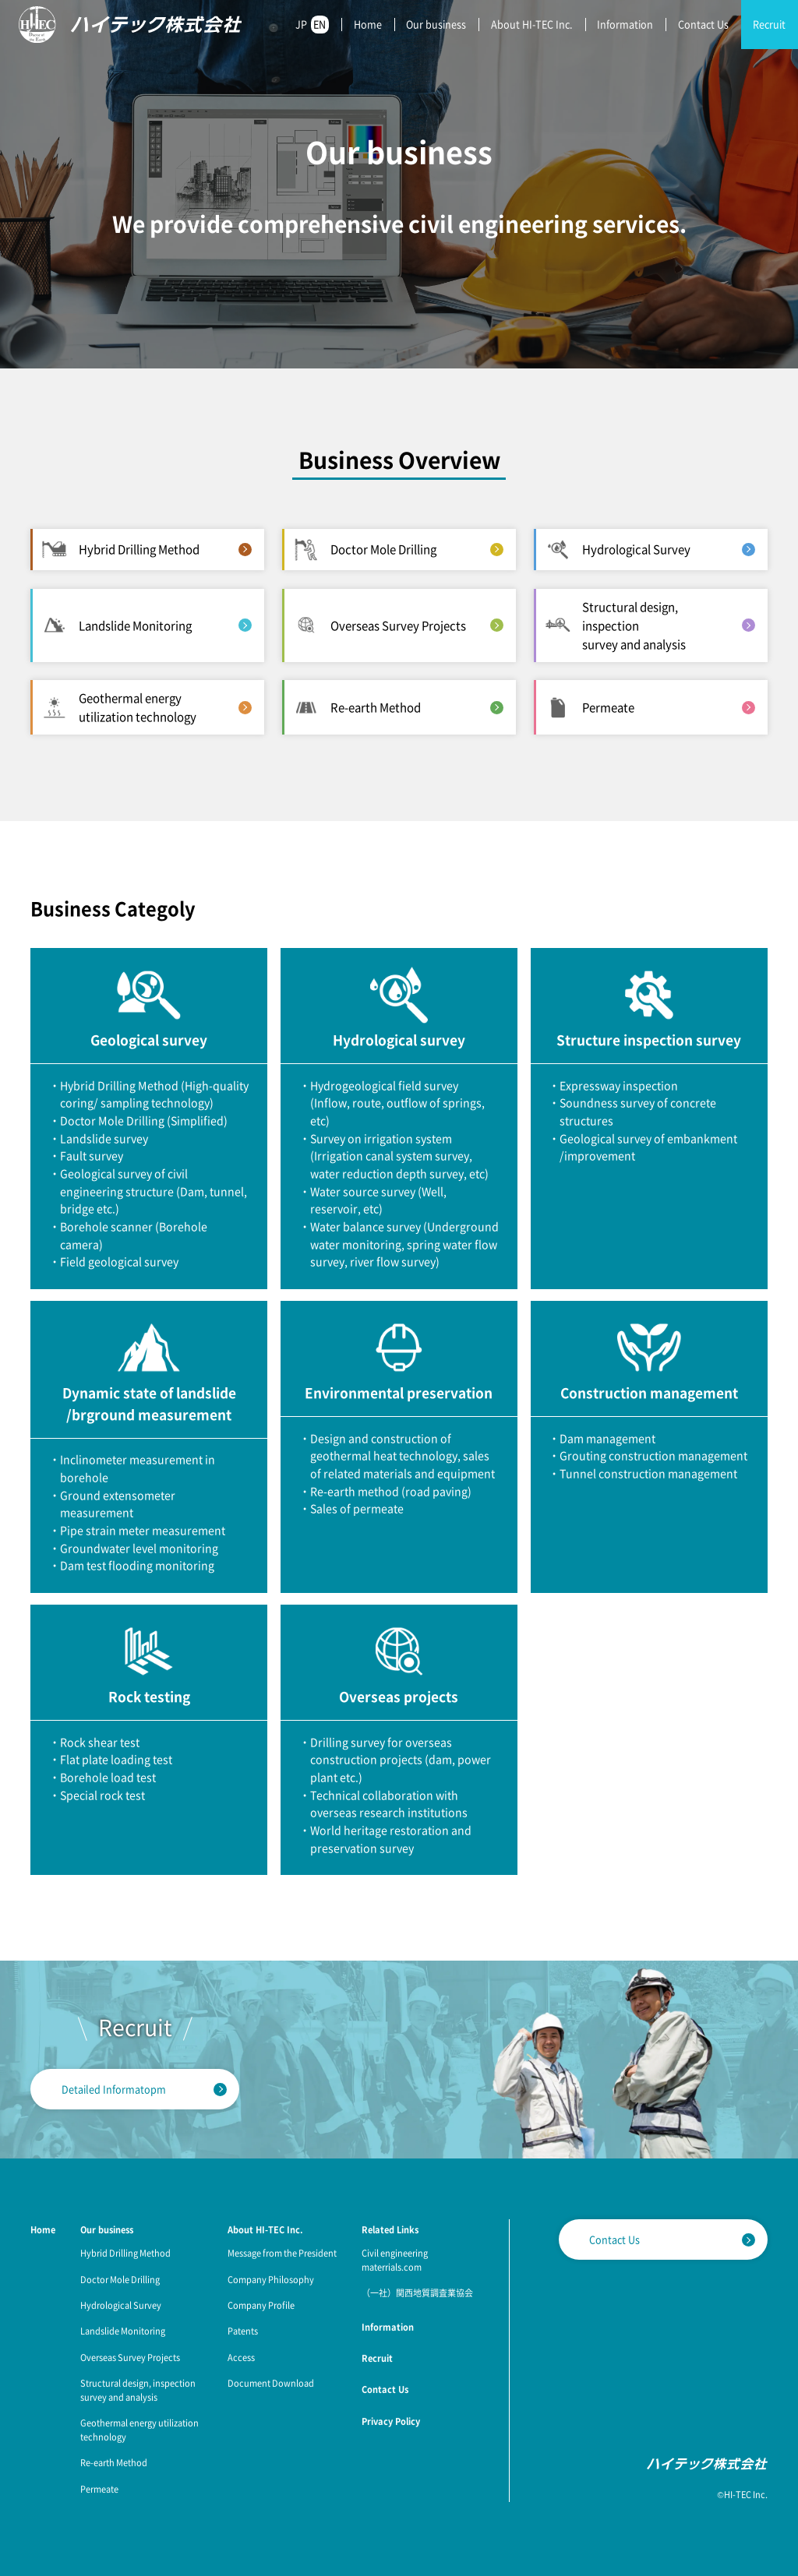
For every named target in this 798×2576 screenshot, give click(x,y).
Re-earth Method (113, 2462)
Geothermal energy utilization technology (139, 2429)
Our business (436, 23)
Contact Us (703, 23)
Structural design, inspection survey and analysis (138, 2390)
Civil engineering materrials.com (395, 2260)
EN (319, 23)
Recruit (769, 23)
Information (625, 23)
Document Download (271, 2383)
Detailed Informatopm (114, 2088)
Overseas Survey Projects (130, 2357)
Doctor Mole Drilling (120, 2279)
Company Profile (261, 2305)
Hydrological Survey (120, 2305)
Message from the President (282, 2253)
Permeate (99, 2489)
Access (241, 2357)
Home (368, 23)
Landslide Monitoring (122, 2330)
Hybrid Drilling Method (125, 2253)
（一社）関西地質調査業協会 (417, 2292)
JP (301, 23)
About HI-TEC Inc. (532, 23)
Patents (243, 2330)
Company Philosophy (271, 2279)
